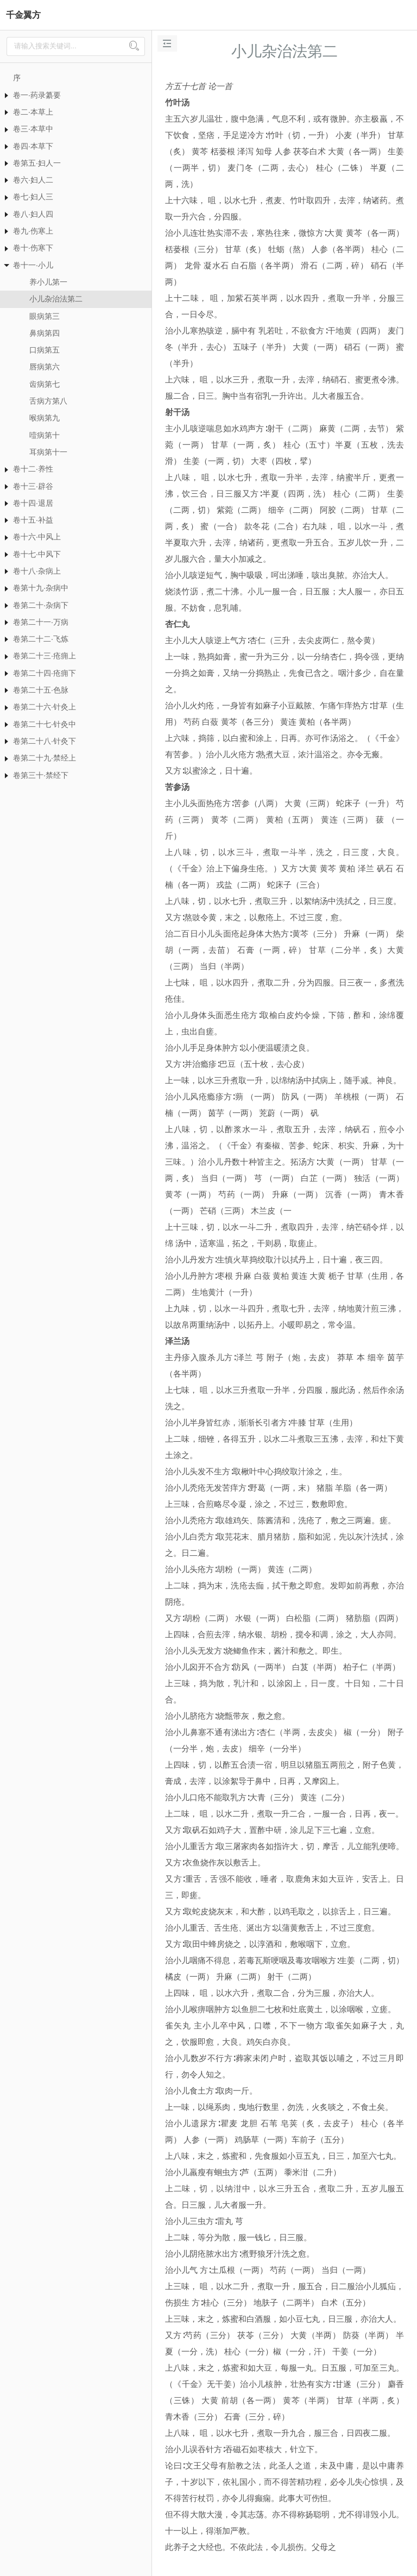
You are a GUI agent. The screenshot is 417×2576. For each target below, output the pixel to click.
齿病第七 (44, 384)
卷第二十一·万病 (40, 622)
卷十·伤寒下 (33, 247)
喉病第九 (44, 417)
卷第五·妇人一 (37, 163)
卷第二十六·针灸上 (44, 706)
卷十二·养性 (33, 468)
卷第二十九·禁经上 (44, 757)
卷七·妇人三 (33, 196)
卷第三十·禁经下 (40, 775)
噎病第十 (44, 435)
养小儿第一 (48, 282)
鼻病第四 (44, 333)
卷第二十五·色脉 (40, 690)
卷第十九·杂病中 (40, 587)
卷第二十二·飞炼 (40, 638)
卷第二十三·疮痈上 (44, 655)
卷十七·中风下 (37, 554)
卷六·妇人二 (33, 179)
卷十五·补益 (33, 520)
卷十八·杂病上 (37, 571)
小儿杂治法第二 (56, 298)
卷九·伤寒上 (33, 231)
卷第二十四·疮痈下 (44, 673)
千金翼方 (23, 15)
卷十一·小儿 (33, 265)
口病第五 (44, 349)
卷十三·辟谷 (33, 486)
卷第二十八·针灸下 (44, 741)
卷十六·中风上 (37, 536)
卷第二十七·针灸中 (44, 724)
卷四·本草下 (33, 146)
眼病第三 (44, 316)
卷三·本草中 (33, 128)
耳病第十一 (48, 452)
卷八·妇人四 (33, 214)
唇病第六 (44, 366)
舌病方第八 (48, 401)
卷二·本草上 (33, 112)
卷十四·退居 (33, 503)
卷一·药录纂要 (37, 95)
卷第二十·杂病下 (40, 605)
